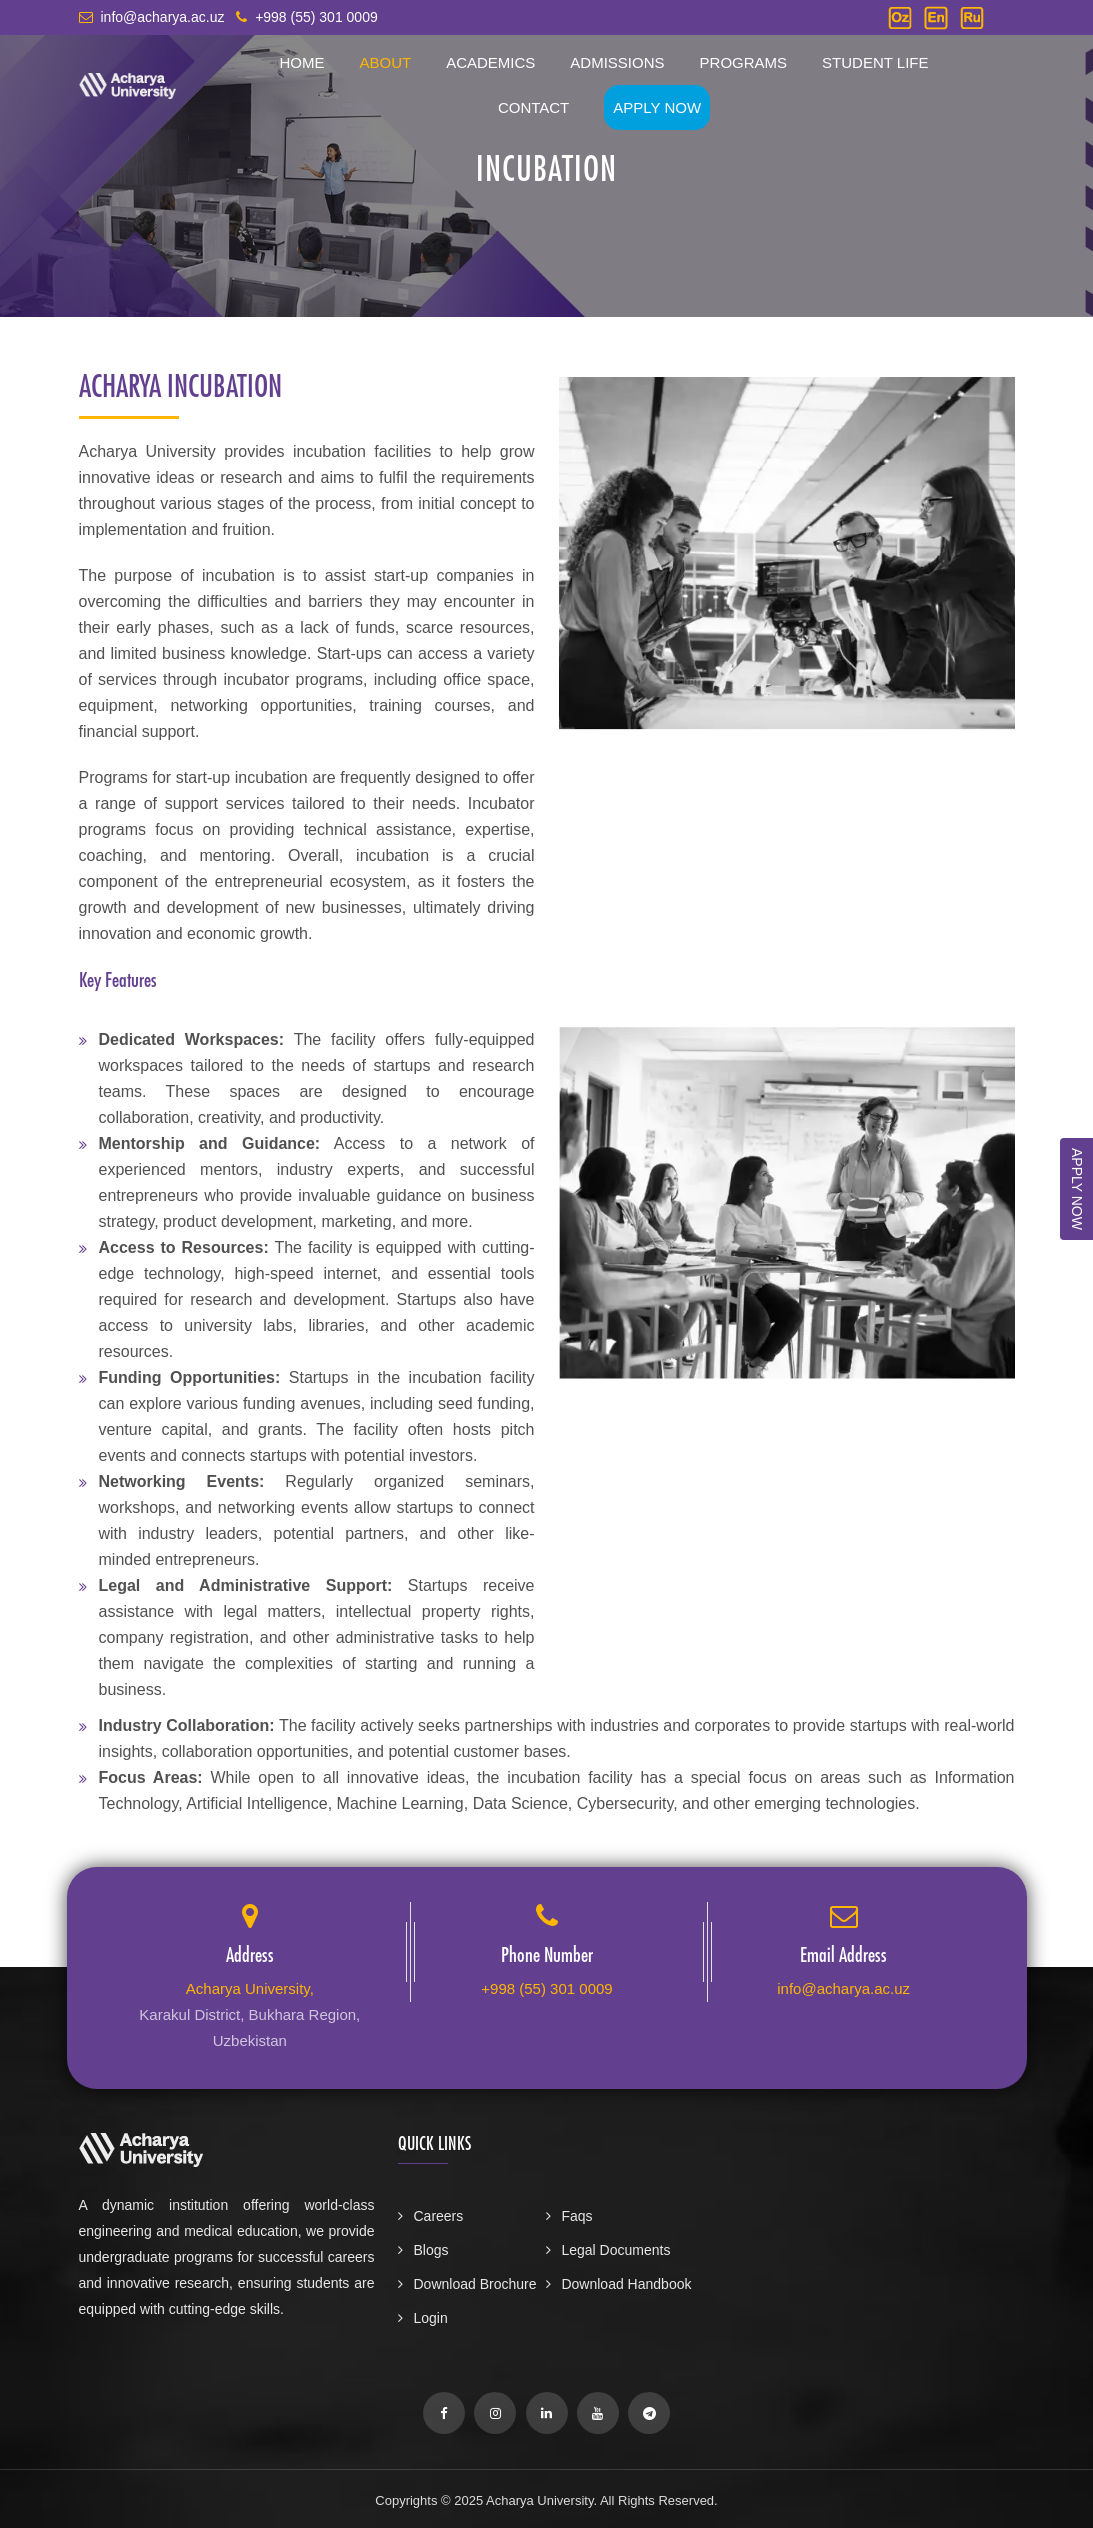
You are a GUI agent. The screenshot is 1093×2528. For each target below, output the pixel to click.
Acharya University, (250, 1988)
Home (301, 62)
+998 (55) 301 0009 (546, 1988)
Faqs (569, 2216)
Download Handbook (618, 2284)
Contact (533, 107)
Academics (490, 62)
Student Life (875, 62)
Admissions (617, 62)
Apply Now (657, 107)
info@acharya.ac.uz (843, 1988)
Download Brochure (467, 2284)
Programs (744, 62)
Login (422, 2318)
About (385, 62)
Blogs (423, 2250)
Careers (430, 2216)
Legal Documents (608, 2250)
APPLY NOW (1077, 1189)
